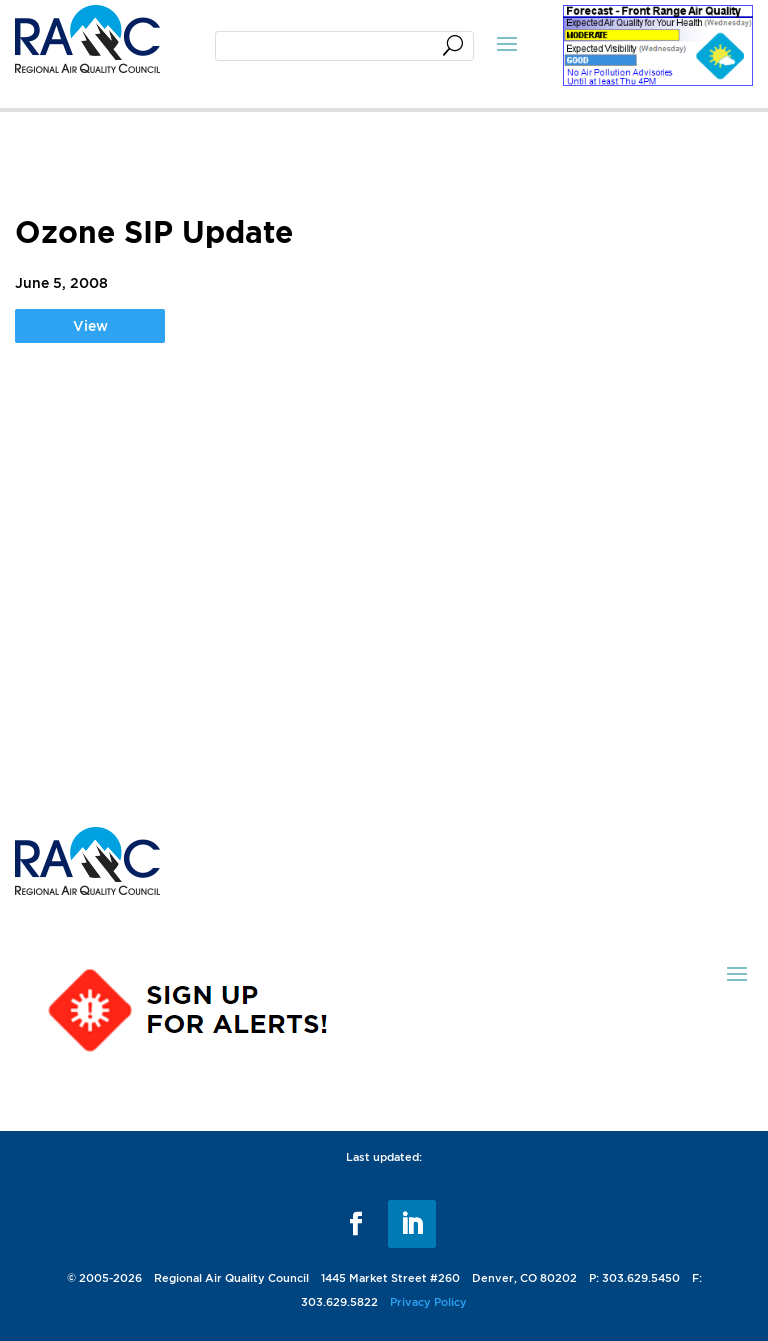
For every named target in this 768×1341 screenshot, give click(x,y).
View (90, 325)
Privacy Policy (428, 1302)
